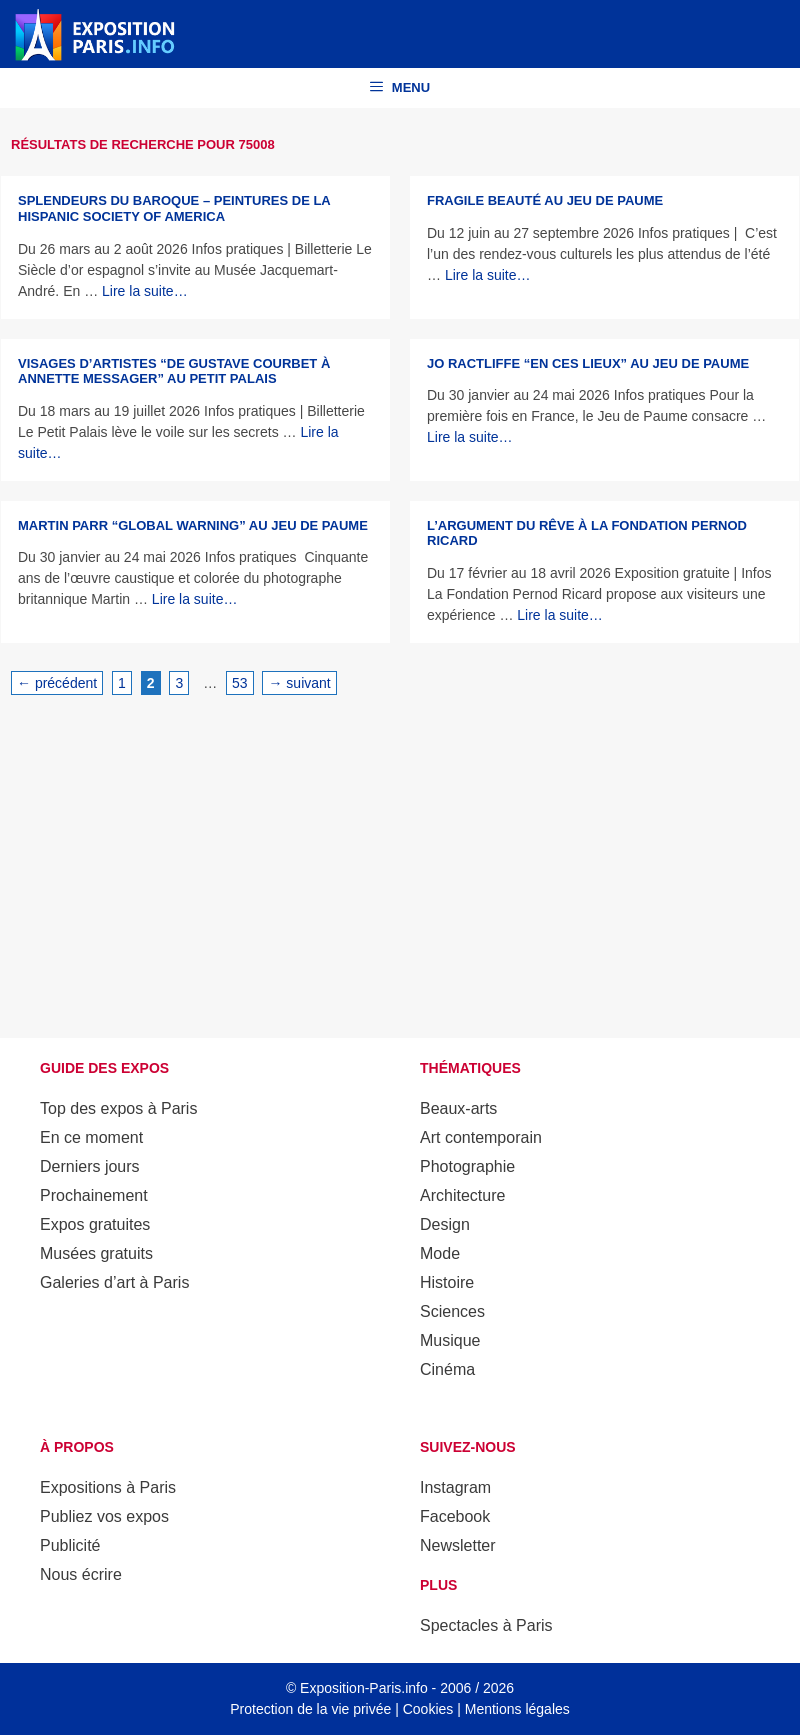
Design (445, 1224)
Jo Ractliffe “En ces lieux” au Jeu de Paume (588, 363)
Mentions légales (517, 1709)
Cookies (428, 1709)
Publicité (70, 1545)
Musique (450, 1340)
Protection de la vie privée (310, 1709)
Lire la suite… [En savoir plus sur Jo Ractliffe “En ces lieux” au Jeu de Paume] (470, 437)
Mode (440, 1253)
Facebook (455, 1516)
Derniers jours (90, 1166)
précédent (57, 683)
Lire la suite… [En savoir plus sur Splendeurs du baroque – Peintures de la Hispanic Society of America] (145, 291)
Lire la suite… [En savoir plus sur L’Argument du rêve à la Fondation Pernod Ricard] (560, 615)
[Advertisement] (400, 863)
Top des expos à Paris (118, 1108)
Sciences (452, 1311)
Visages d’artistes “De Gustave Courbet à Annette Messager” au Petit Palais (174, 371)
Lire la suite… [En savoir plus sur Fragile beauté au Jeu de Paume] (488, 275)
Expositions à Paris (108, 1487)
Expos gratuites (95, 1224)
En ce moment (91, 1137)
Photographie (467, 1166)
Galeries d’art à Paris (114, 1282)
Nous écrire (81, 1574)
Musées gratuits (96, 1253)
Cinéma (447, 1369)
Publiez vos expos (104, 1516)
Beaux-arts (458, 1108)
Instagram (455, 1487)
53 (242, 681)
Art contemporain (481, 1137)
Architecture (462, 1195)
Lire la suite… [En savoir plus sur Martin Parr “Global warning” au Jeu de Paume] (195, 599)
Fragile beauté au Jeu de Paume (545, 200)
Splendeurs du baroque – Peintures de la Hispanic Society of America (174, 208)
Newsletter (458, 1545)
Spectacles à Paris (486, 1625)
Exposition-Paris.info (364, 1688)
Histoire (447, 1282)
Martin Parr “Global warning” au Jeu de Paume (193, 525)
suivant (299, 683)
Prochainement (94, 1195)
